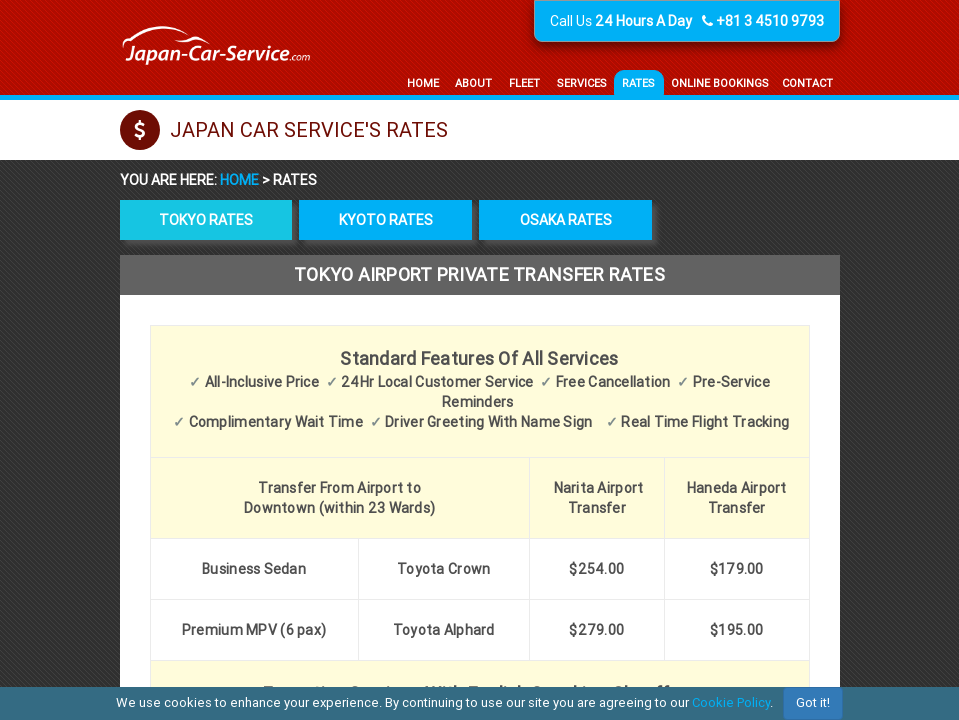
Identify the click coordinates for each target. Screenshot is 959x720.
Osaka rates (566, 220)
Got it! (813, 702)
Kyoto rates (386, 220)
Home (241, 180)
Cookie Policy (731, 702)
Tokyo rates (206, 220)
